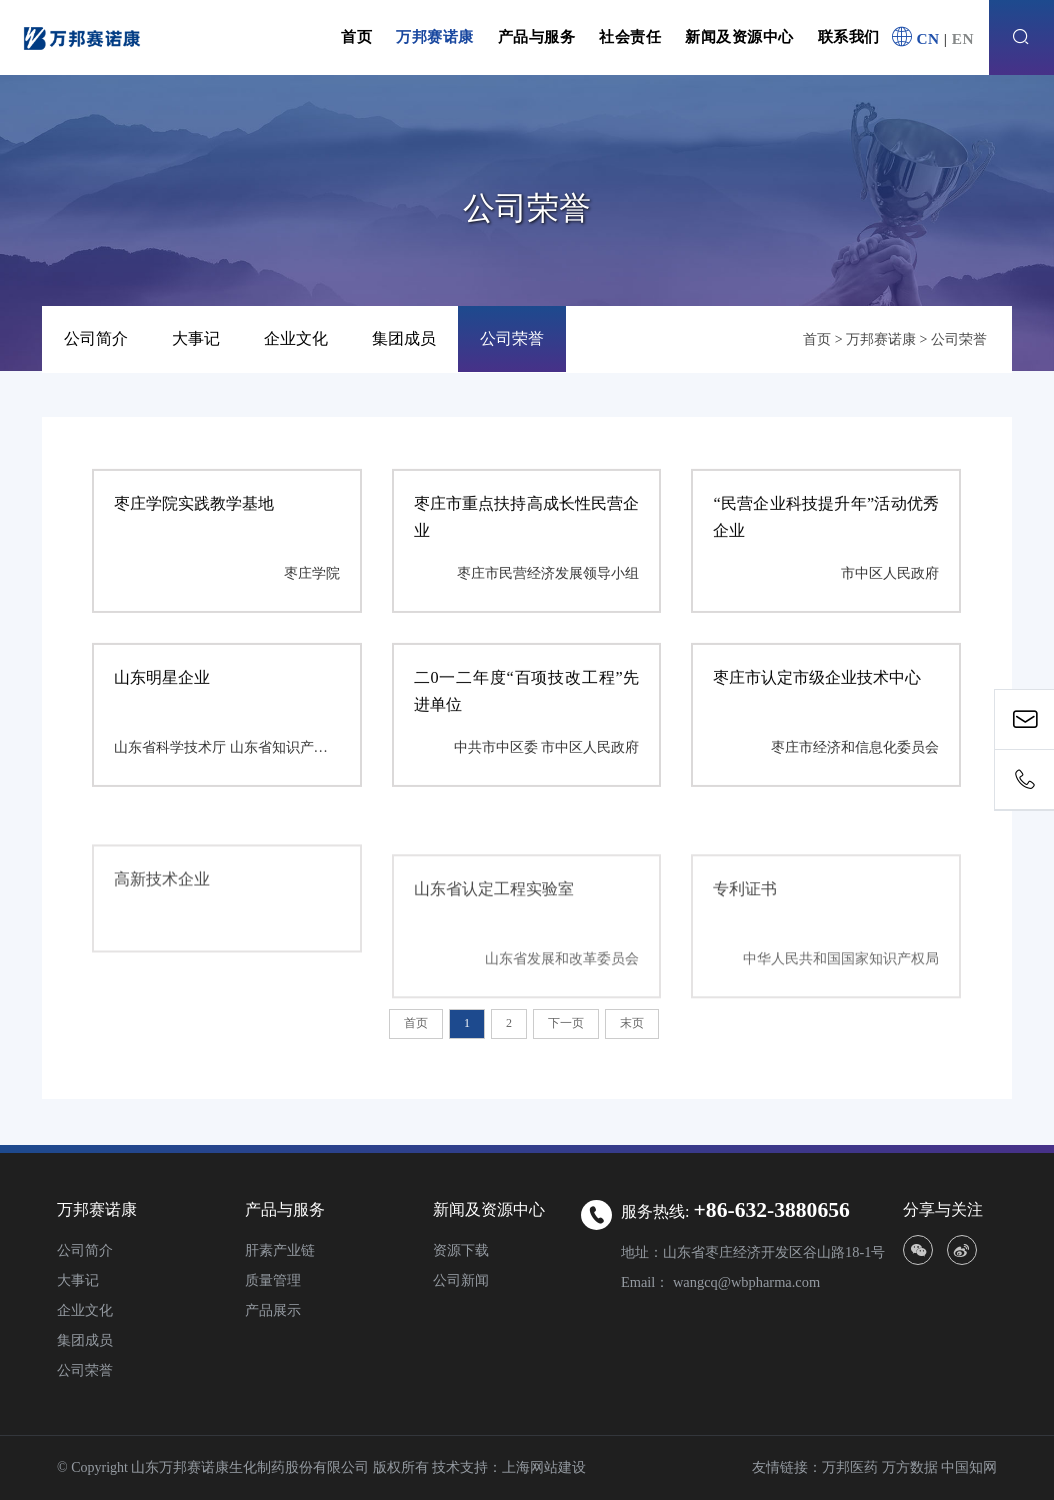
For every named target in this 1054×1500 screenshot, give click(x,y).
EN (963, 38)
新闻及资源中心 (739, 36)
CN (927, 38)
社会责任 (630, 36)
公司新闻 (461, 1280)
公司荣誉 (512, 339)
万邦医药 (850, 1467)
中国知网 (969, 1467)
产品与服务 (537, 36)
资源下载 (461, 1250)
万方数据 (910, 1467)
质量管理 (273, 1280)
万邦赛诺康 (435, 36)
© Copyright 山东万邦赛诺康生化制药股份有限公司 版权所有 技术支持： (279, 1467)
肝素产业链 (280, 1250)
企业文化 (296, 339)
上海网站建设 (544, 1467)
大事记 (196, 339)
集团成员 (404, 339)
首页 (356, 36)
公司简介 (96, 339)
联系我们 (849, 36)
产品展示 (273, 1310)
